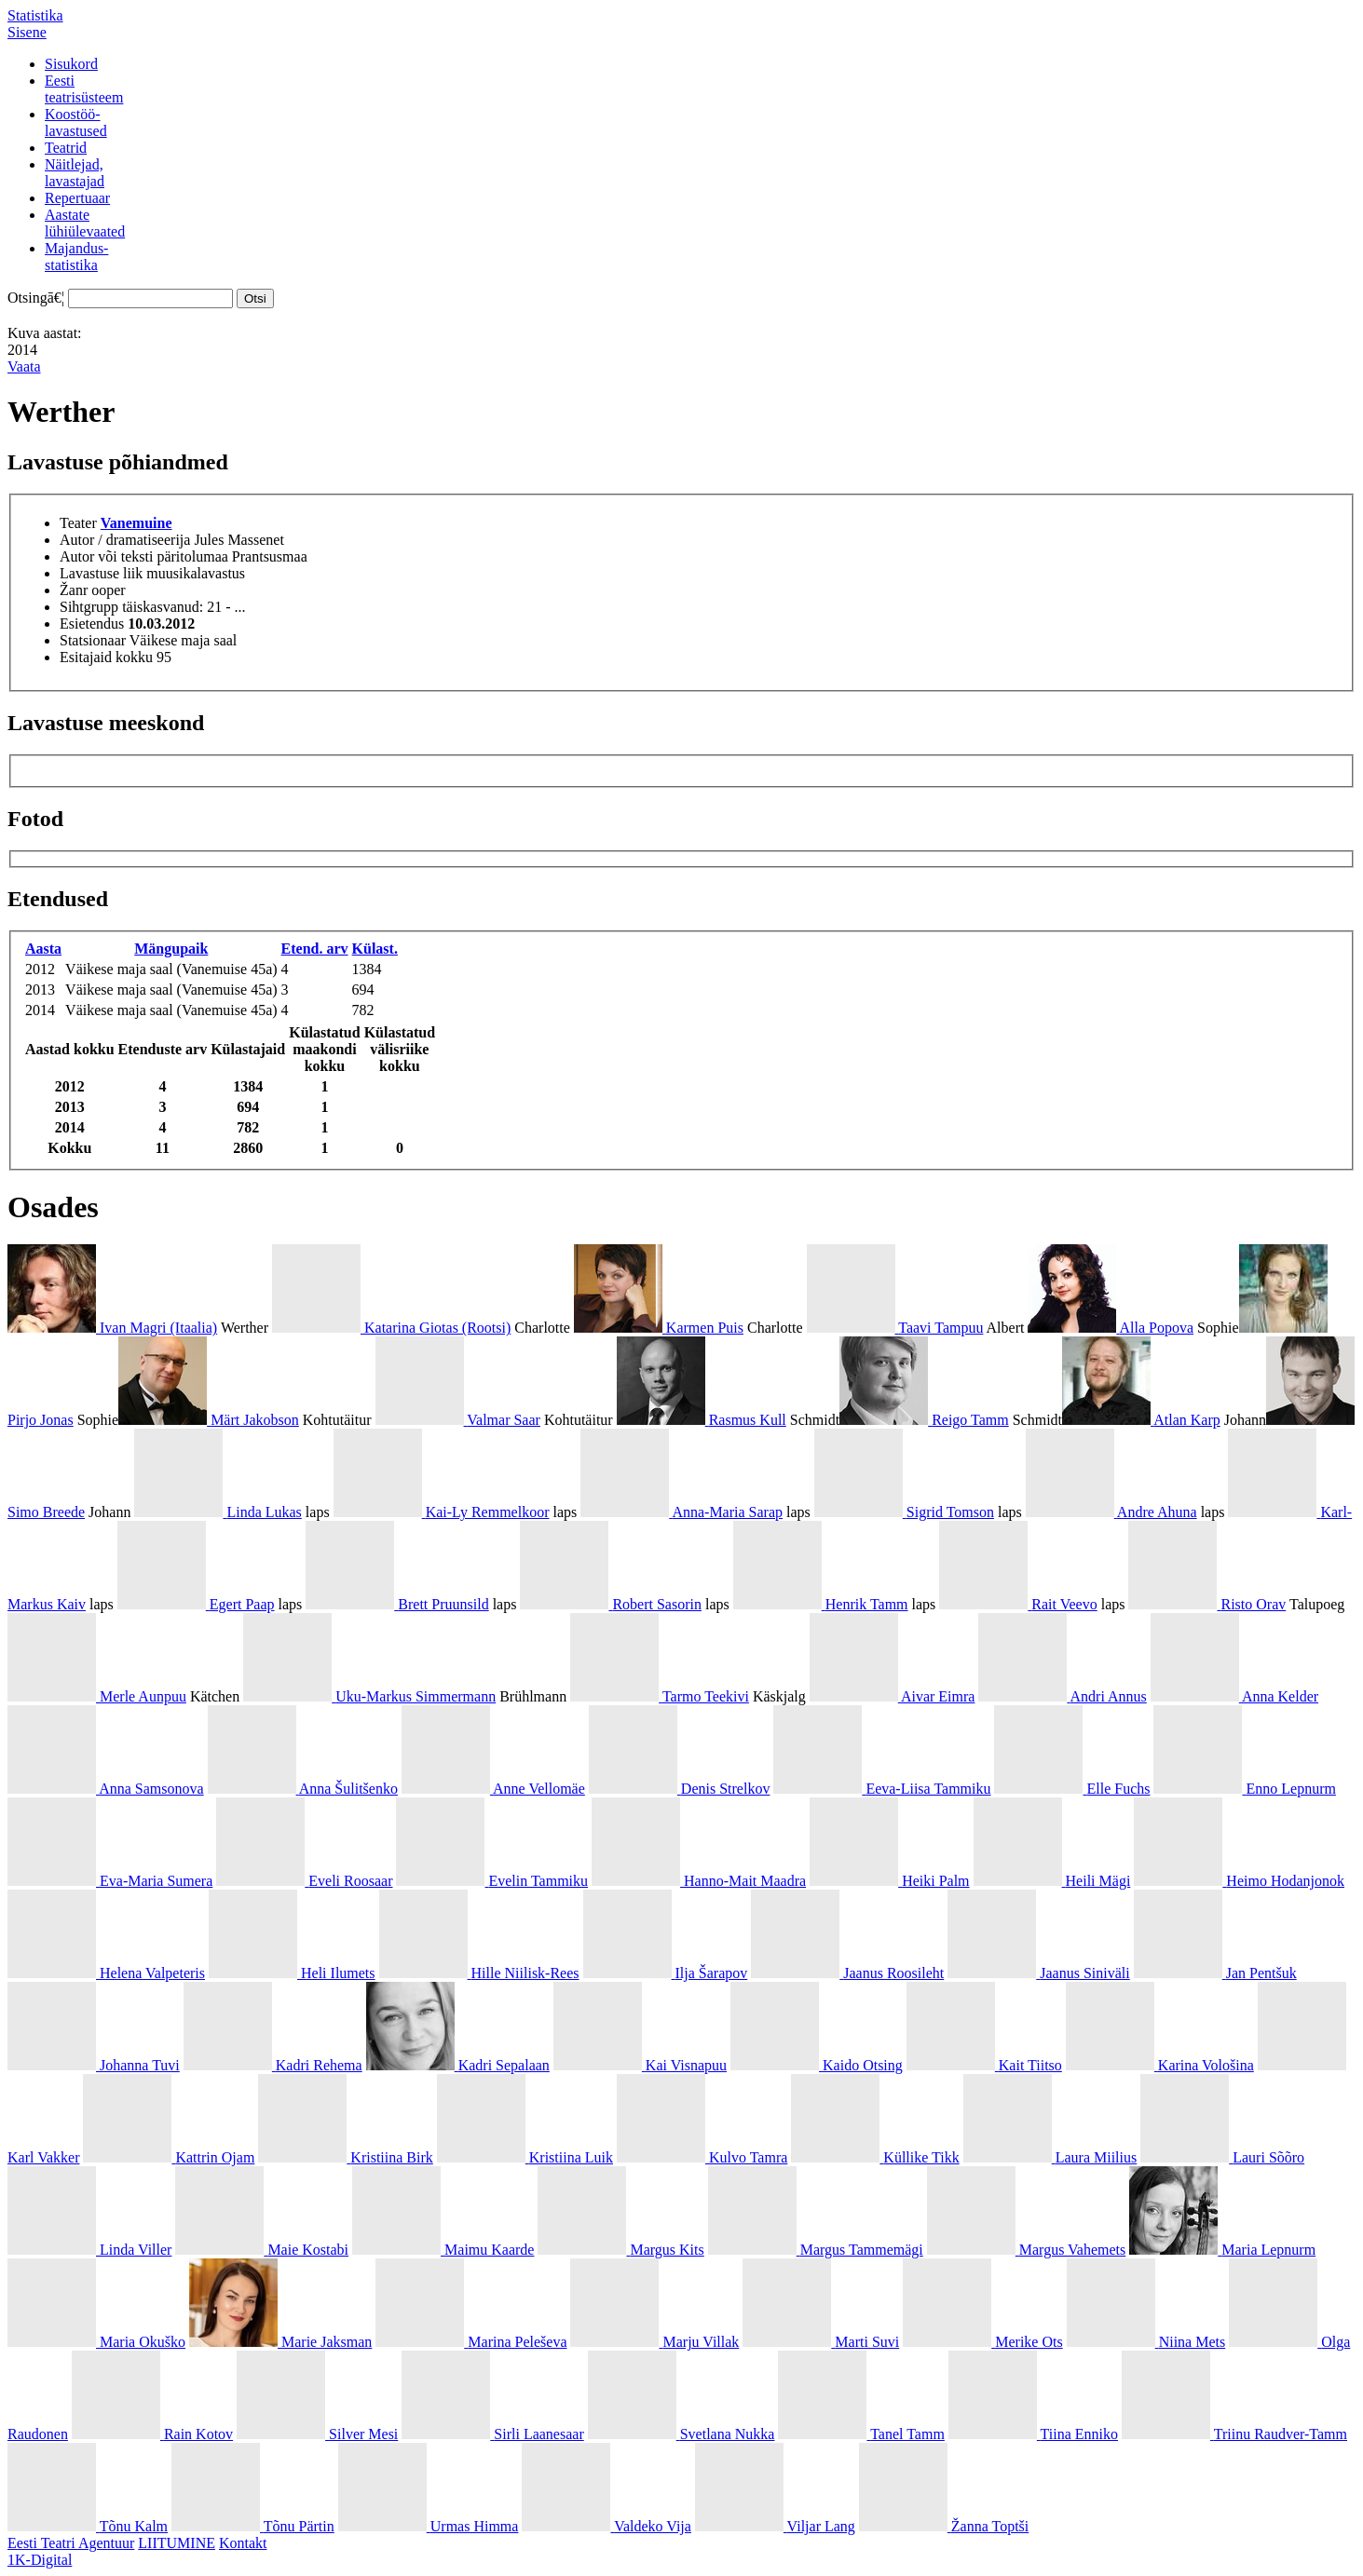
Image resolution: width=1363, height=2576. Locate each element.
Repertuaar (77, 198)
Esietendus (92, 623)
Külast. (375, 948)
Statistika (35, 15)
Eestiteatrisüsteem (84, 89)
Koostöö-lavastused (76, 122)
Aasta (43, 948)
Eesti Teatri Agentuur (70, 2543)
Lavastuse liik (101, 573)
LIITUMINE (176, 2543)
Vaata (24, 366)
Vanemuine (136, 523)
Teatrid (66, 148)
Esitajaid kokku (106, 657)
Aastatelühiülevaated (85, 223)
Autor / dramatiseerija (125, 540)
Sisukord (71, 64)
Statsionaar (93, 640)
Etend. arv (314, 948)
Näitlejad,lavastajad (74, 172)
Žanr (74, 590)
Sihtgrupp (89, 607)
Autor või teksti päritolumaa (144, 556)
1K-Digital (39, 2560)
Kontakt (243, 2543)
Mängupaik (171, 948)
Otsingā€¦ (35, 297)
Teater (78, 523)
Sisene (27, 32)
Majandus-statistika (76, 256)
